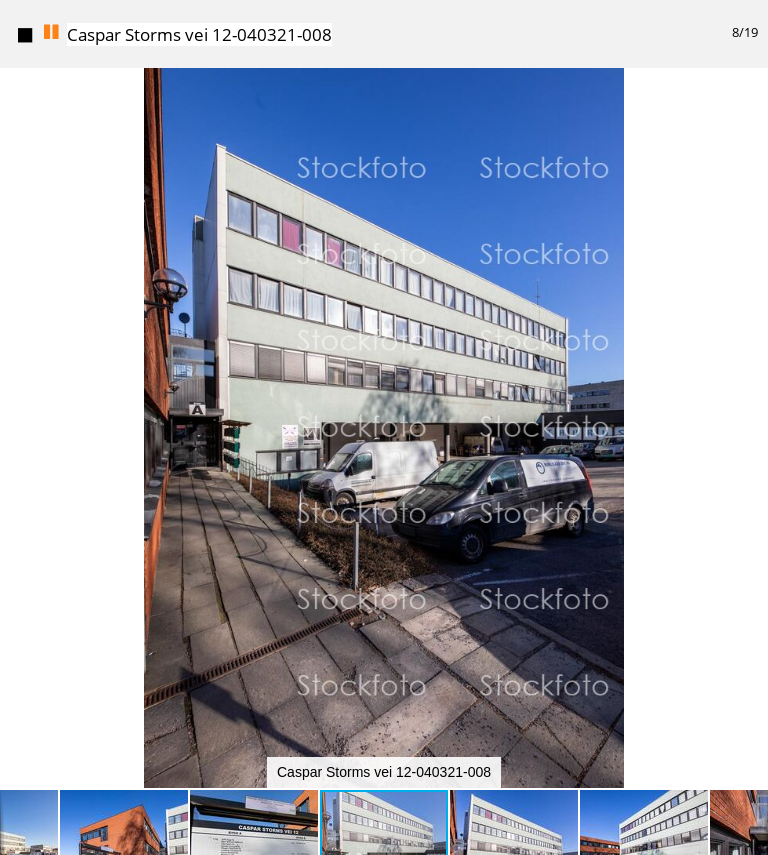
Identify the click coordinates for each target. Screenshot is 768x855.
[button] (750, 53)
